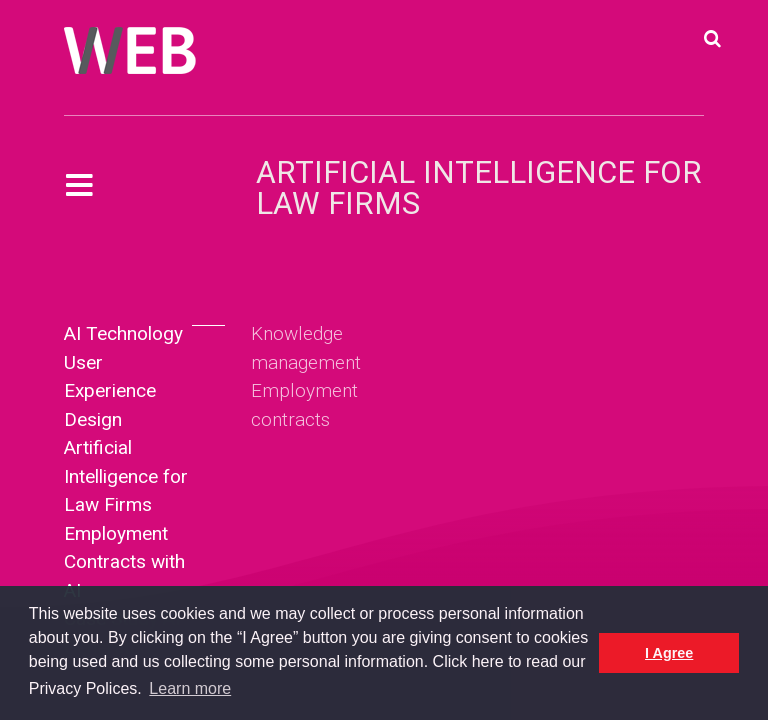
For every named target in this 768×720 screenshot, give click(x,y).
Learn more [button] (190, 688)
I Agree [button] (669, 653)
